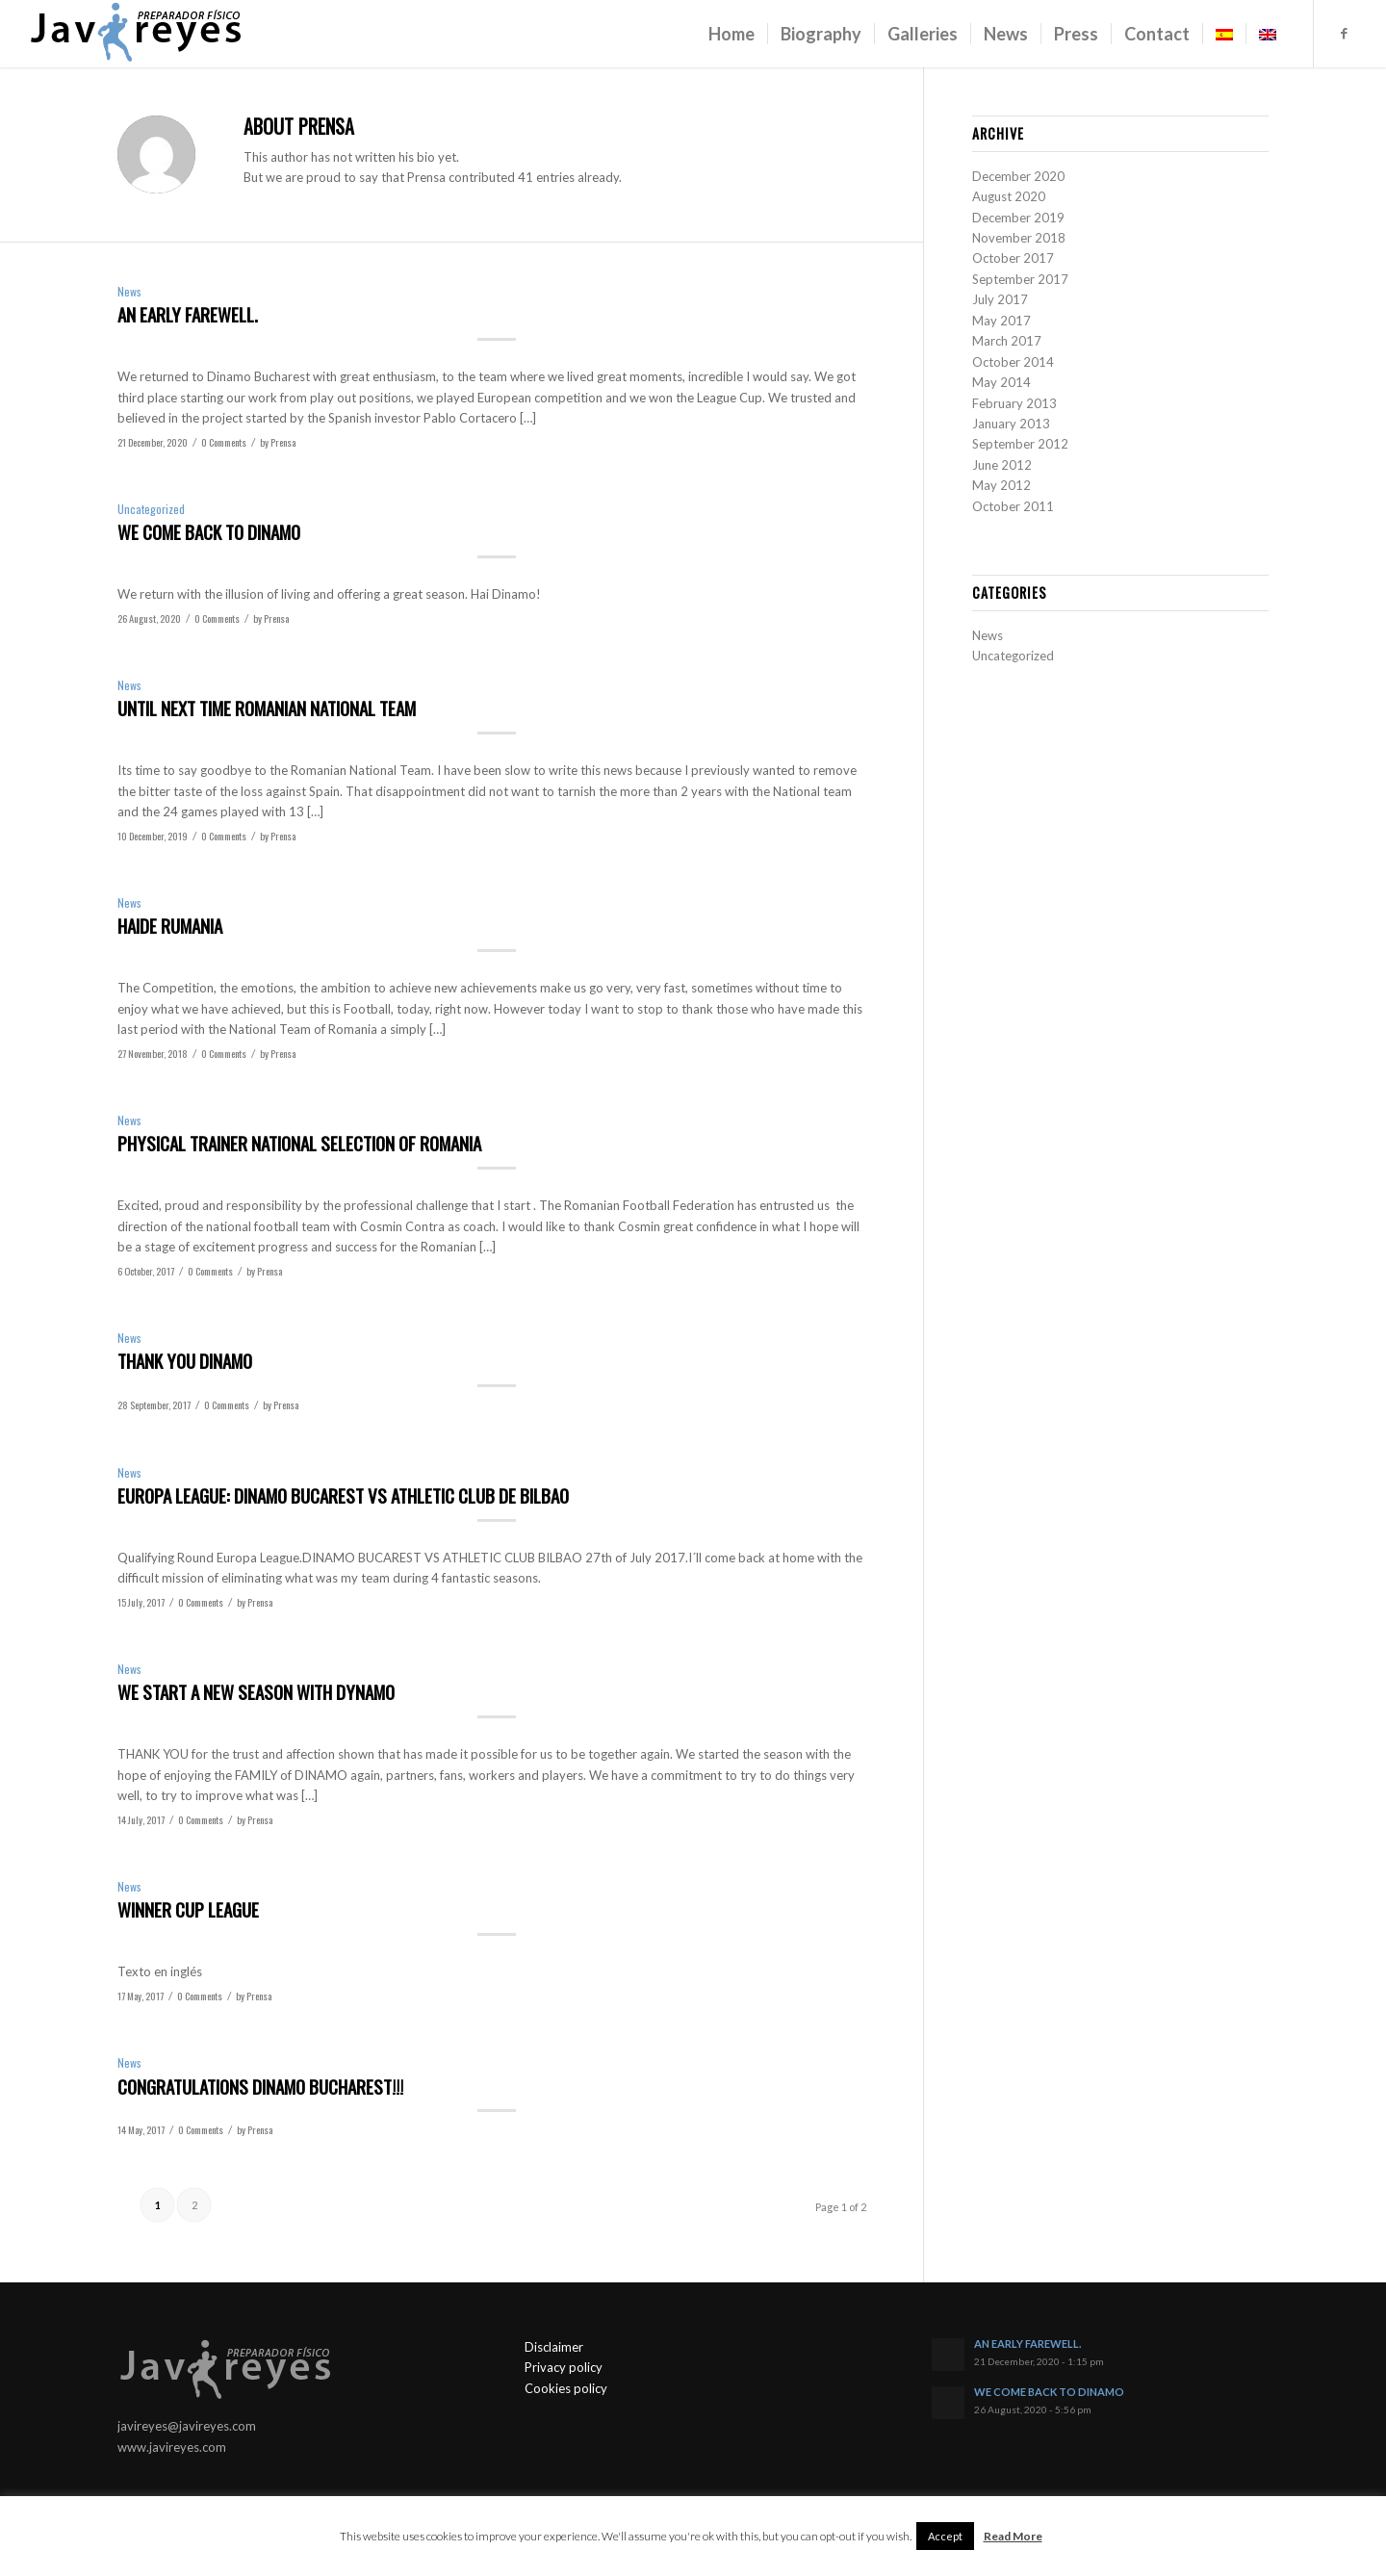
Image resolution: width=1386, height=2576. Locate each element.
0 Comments (223, 442)
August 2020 (1008, 196)
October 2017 (1013, 258)
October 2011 (1013, 506)
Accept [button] (945, 2536)
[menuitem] (731, 33)
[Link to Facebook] (1343, 32)
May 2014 (1001, 382)
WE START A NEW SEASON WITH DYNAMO (256, 1691)
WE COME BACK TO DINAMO (208, 531)
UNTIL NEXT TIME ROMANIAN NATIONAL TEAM (266, 707)
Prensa (282, 442)
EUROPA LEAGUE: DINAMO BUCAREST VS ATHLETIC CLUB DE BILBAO (343, 1494)
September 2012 (1020, 443)
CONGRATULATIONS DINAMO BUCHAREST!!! (260, 2086)
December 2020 (1018, 176)
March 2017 (1006, 340)
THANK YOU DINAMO (184, 1360)
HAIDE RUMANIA (169, 925)
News (129, 291)
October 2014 (1013, 362)
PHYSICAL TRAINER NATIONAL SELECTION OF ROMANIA (299, 1142)
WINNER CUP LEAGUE (188, 1908)
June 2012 (1002, 465)
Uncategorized (151, 509)
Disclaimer (554, 2347)
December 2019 (1018, 217)
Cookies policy (566, 2388)
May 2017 (1001, 320)
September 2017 (1020, 279)
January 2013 (1011, 423)
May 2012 (1001, 485)
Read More (1013, 2536)
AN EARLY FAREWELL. (187, 313)
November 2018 (1018, 237)
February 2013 (1014, 403)
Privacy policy (564, 2367)
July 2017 (1000, 299)
